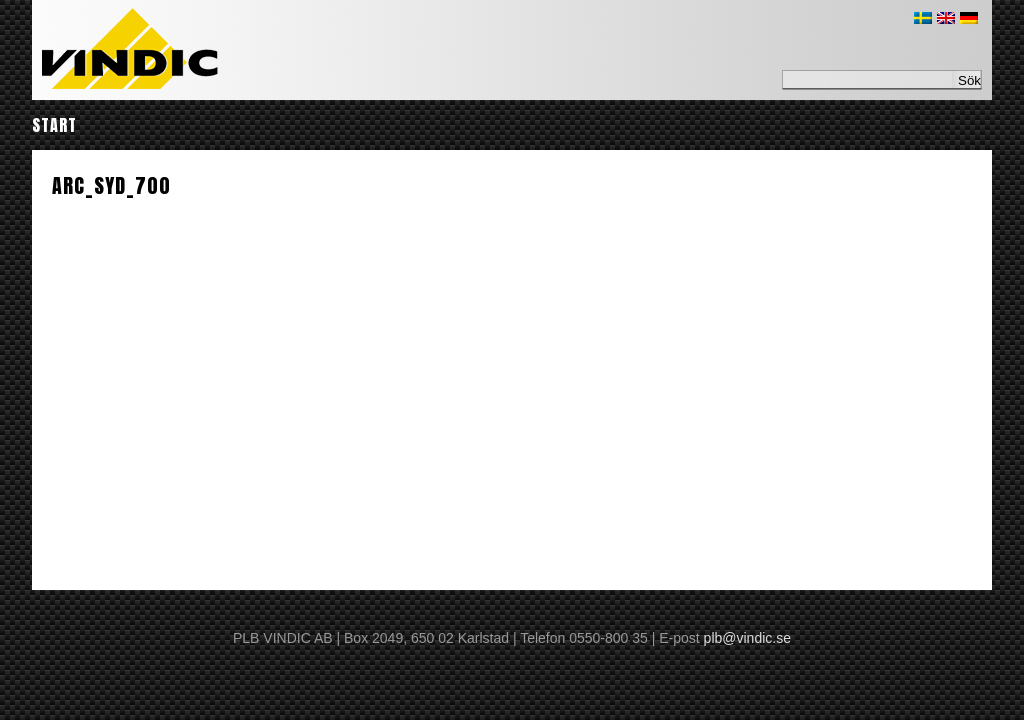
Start (54, 125)
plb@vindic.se (747, 638)
